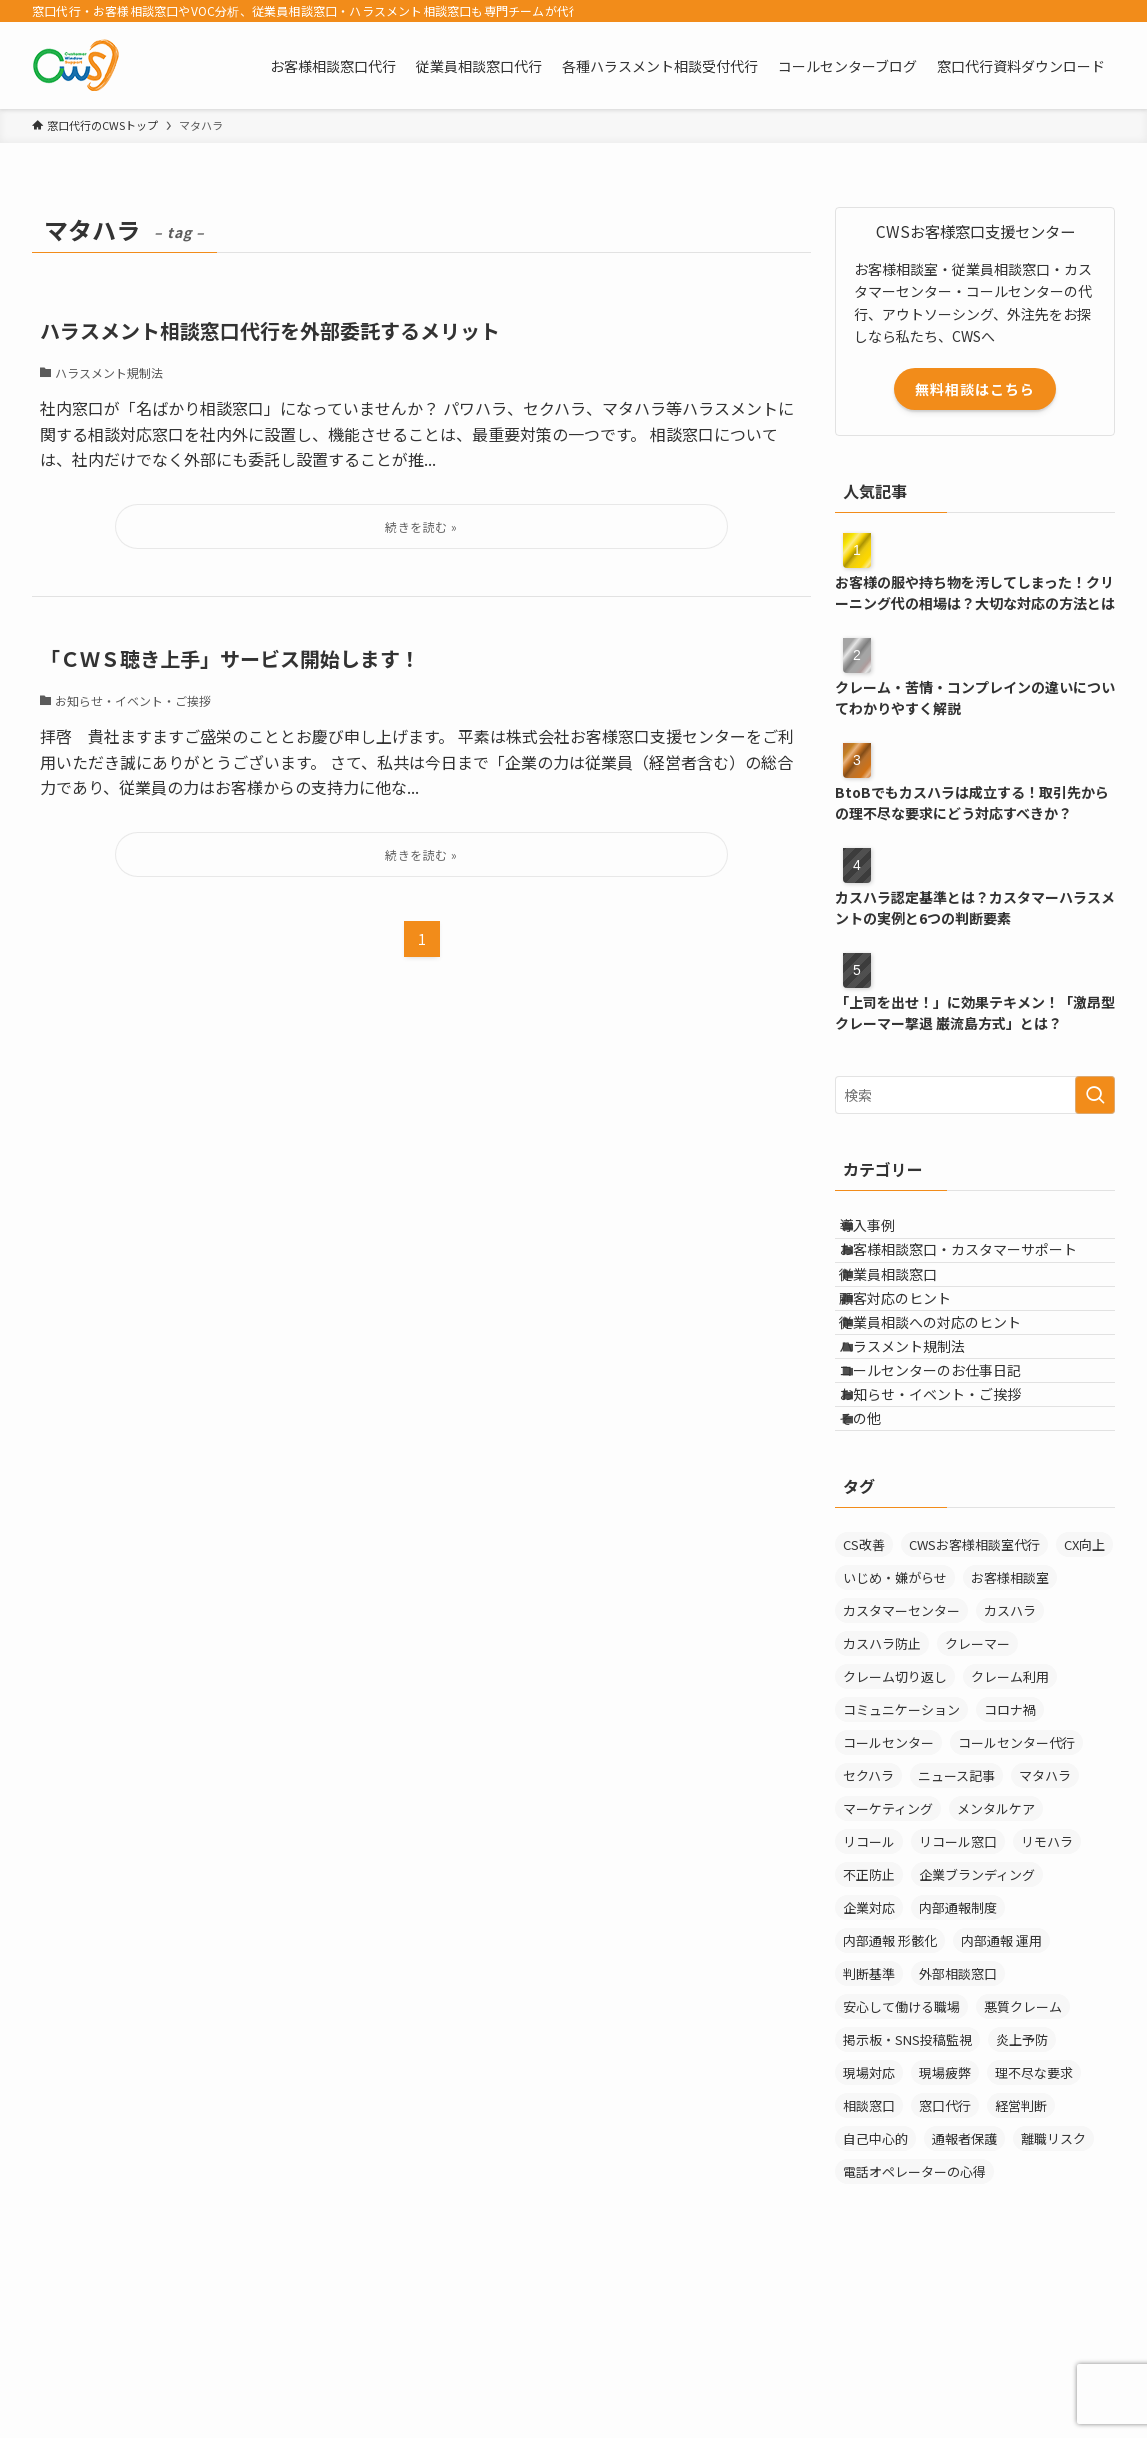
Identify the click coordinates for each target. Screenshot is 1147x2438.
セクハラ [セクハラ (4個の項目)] (868, 1933)
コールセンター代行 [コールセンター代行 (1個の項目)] (1016, 1900)
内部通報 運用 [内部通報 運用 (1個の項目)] (1001, 2098)
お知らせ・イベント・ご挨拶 (951, 1525)
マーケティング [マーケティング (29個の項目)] (888, 1966)
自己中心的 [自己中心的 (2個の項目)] (875, 2296)
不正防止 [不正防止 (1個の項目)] (869, 2032)
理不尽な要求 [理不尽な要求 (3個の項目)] (1034, 2230)
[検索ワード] (975, 1095)
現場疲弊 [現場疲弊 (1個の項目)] (945, 2230)
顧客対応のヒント (916, 1359)
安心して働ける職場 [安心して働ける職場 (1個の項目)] (901, 2164)
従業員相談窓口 (909, 1317)
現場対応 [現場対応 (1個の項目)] (869, 2230)
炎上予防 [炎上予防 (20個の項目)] (1022, 2197)
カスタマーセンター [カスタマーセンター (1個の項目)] (901, 1768)
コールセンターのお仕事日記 (951, 1484)
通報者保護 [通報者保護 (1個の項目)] (964, 2296)
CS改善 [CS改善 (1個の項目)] (864, 1702)
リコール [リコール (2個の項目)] (869, 1999)
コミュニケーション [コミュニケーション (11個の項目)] (901, 1867)
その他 (881, 1567)
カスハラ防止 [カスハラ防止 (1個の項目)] (882, 1801)
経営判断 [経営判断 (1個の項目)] (1021, 2263)
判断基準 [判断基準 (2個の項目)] (869, 2131)
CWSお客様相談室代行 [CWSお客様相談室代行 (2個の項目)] (974, 1702)
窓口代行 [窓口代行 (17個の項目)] (945, 2263)
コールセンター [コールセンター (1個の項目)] (888, 1900)
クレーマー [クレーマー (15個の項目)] (977, 1801)
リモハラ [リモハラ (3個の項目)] (1047, 1999)
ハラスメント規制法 (923, 1442)
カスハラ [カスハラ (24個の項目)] (1010, 1768)
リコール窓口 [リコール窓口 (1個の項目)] (958, 1999)
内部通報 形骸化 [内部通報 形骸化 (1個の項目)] (890, 2098)
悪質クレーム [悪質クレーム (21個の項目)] (1023, 2164)
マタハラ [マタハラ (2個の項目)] (1045, 1933)
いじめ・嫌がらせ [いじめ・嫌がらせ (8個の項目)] (895, 1735)
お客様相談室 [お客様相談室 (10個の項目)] (1010, 1735)
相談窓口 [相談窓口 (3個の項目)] (869, 2263)
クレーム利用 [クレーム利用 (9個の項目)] (1010, 1834)
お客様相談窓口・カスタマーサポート (979, 1276)
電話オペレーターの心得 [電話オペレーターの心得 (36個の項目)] (914, 2329)
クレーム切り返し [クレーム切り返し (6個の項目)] (895, 1834)
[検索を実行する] (1095, 1095)
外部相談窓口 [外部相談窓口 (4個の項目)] (958, 2131)
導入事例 (888, 1234)
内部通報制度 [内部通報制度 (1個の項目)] (958, 2065)
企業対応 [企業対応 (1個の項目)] (869, 2065)
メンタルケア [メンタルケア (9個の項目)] (996, 1966)
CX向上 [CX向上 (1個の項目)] (1084, 1702)
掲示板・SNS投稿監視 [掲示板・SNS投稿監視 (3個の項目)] (907, 2197)
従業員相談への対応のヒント (951, 1401)
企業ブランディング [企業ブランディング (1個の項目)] (977, 2032)
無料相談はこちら (975, 389)
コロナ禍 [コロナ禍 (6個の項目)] (1010, 1867)
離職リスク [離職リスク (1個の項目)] (1053, 2296)
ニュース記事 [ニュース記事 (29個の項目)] (956, 1933)
